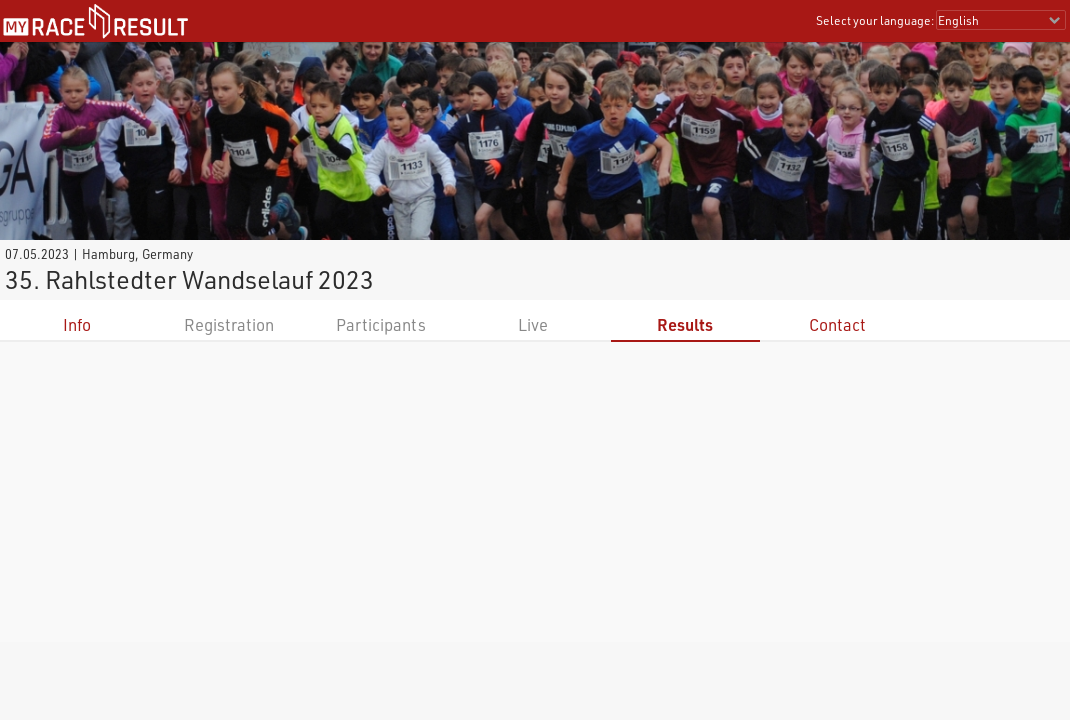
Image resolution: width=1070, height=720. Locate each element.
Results (685, 324)
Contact (837, 324)
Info (77, 324)
